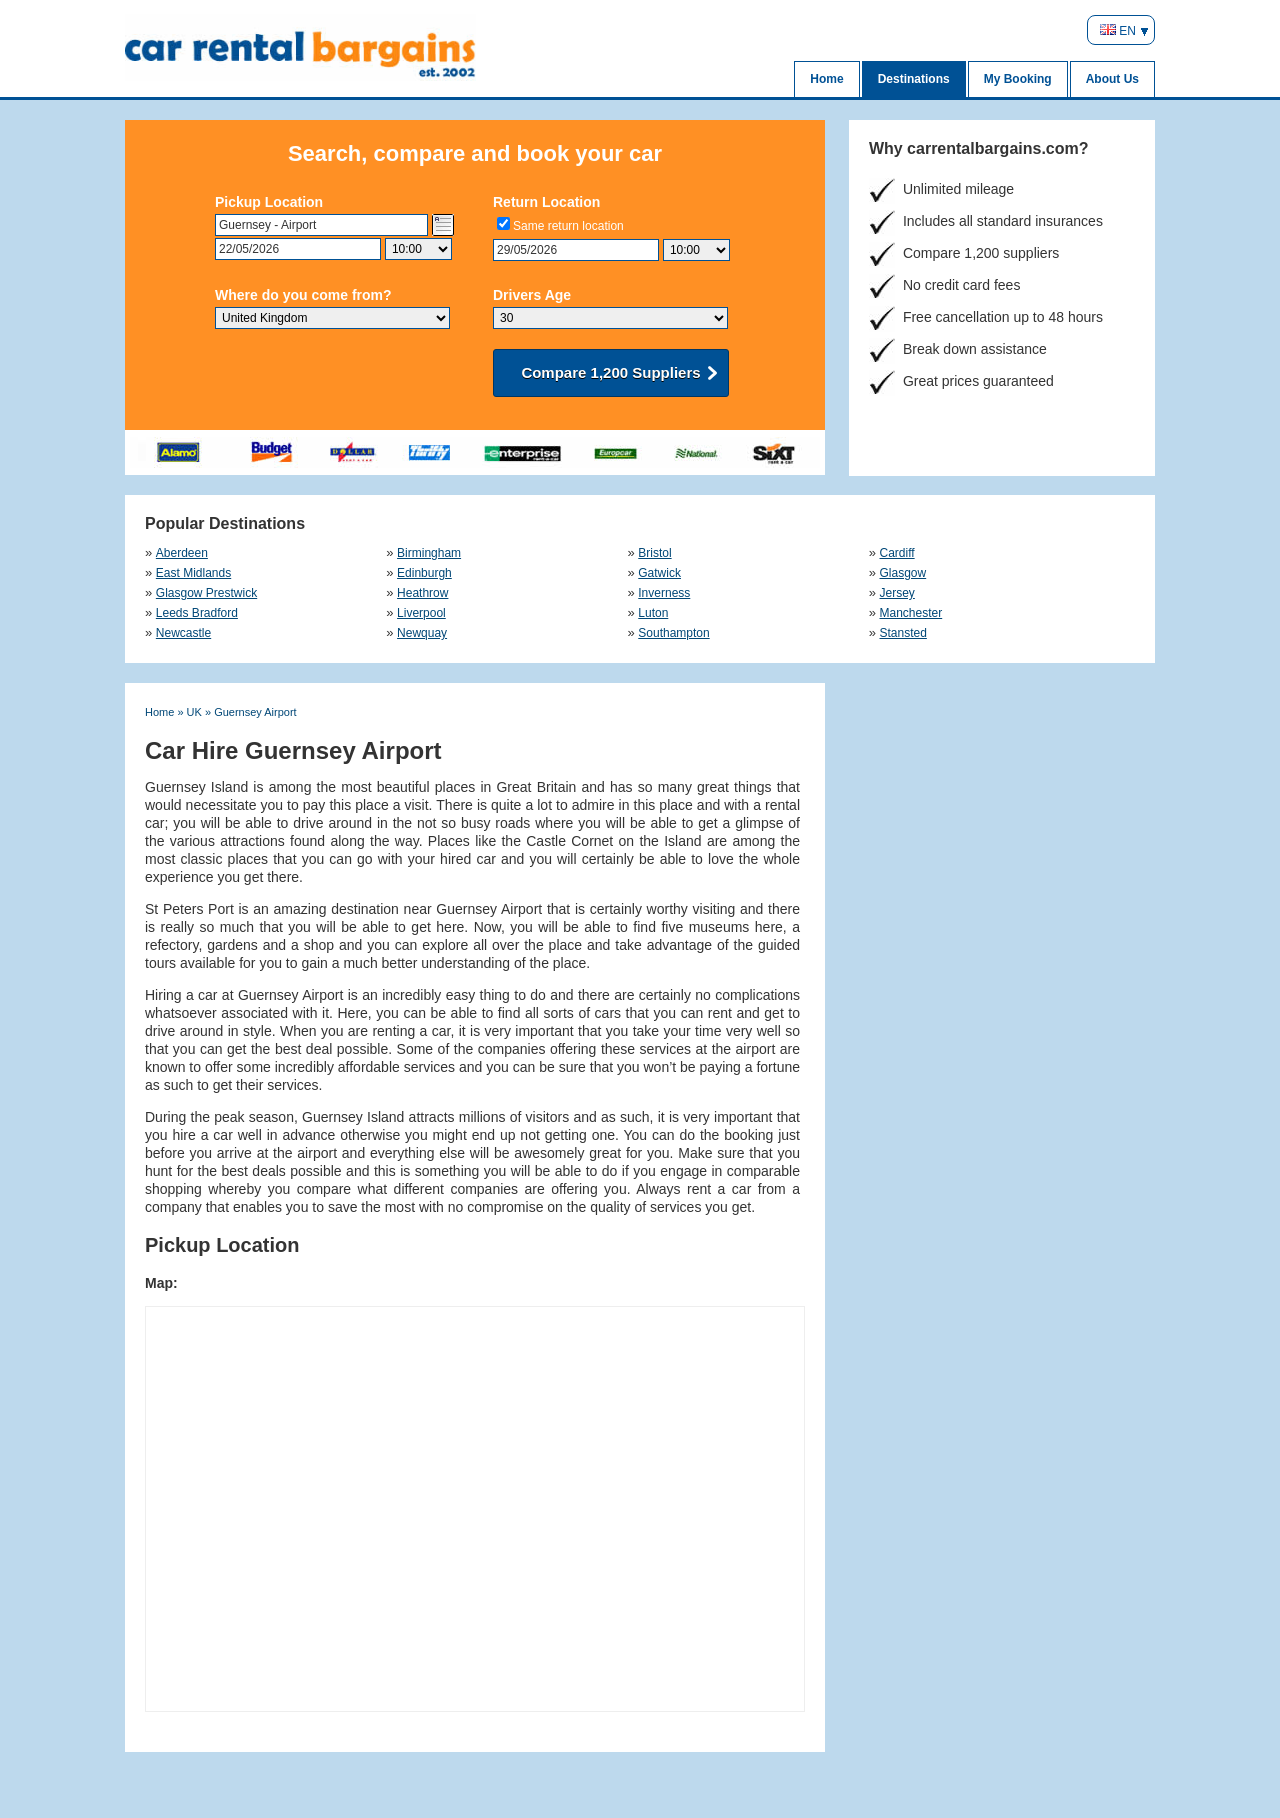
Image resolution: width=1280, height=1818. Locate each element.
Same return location (568, 226)
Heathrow (422, 593)
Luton (653, 613)
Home (826, 79)
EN (1118, 31)
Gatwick (659, 573)
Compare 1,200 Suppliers (610, 372)
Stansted (903, 633)
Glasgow (903, 573)
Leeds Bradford (197, 613)
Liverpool (421, 613)
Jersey (897, 593)
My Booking (1018, 79)
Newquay (422, 633)
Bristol (654, 553)
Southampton (673, 633)
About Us (1112, 79)
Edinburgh (424, 573)
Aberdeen (181, 553)
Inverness (664, 593)
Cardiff (897, 553)
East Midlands (193, 573)
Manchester (911, 613)
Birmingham (429, 553)
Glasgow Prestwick (206, 593)
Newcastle (183, 633)
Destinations (914, 79)
